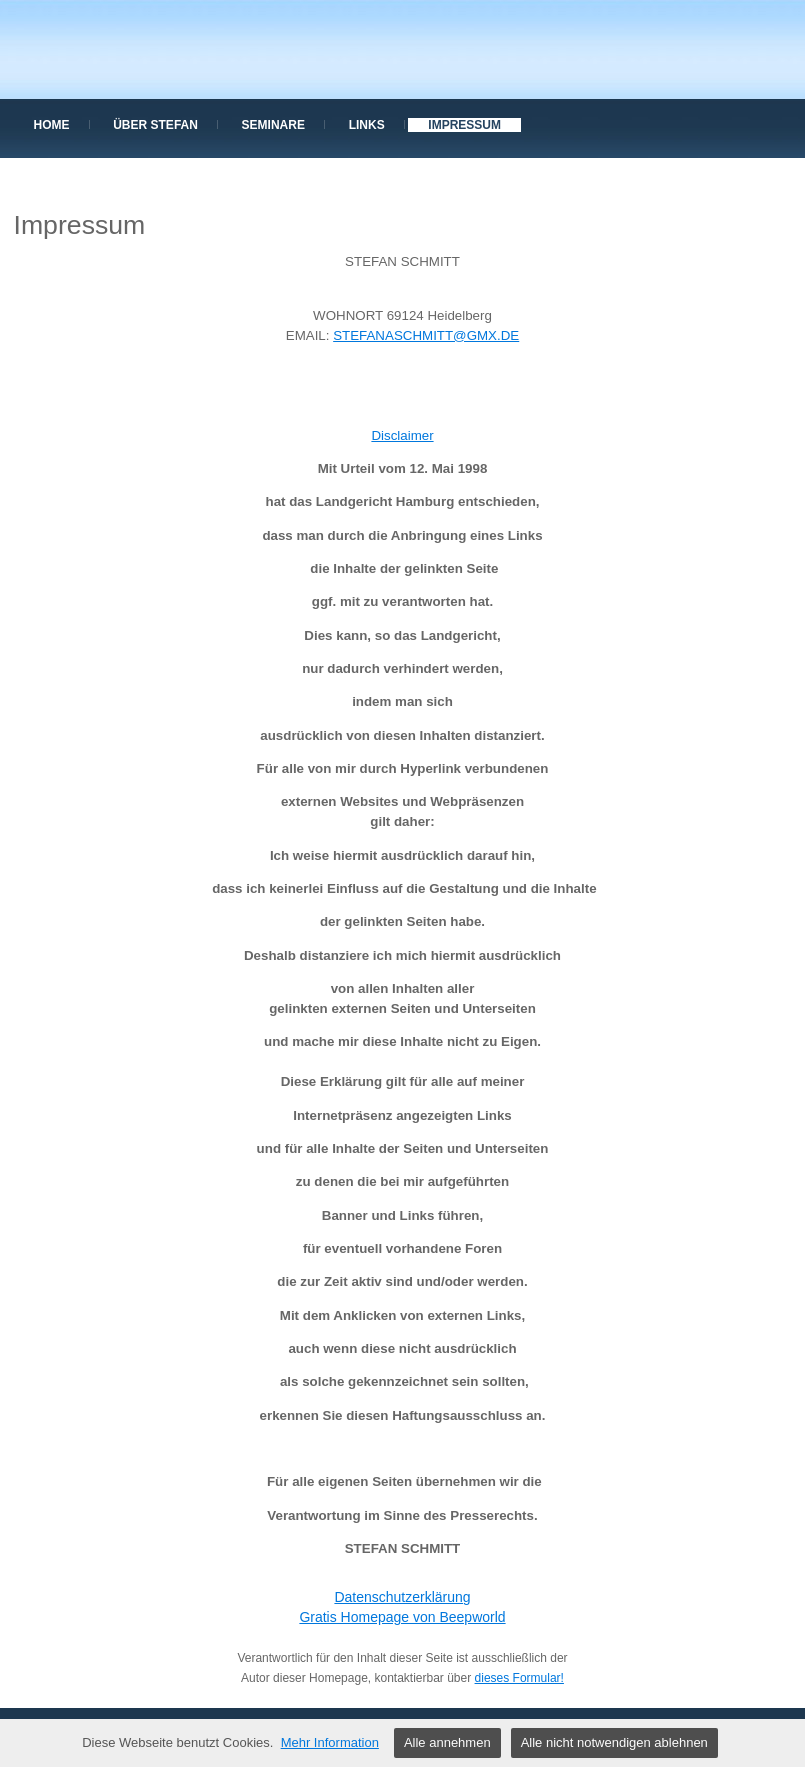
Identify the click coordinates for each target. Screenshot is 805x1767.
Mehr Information (330, 1742)
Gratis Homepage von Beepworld (402, 1617)
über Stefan (155, 125)
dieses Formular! (519, 1678)
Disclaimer (402, 435)
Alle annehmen (447, 1742)
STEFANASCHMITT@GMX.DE (426, 335)
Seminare (273, 125)
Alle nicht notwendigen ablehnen (614, 1742)
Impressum (464, 125)
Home (52, 125)
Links (367, 125)
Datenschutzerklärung (402, 1597)
